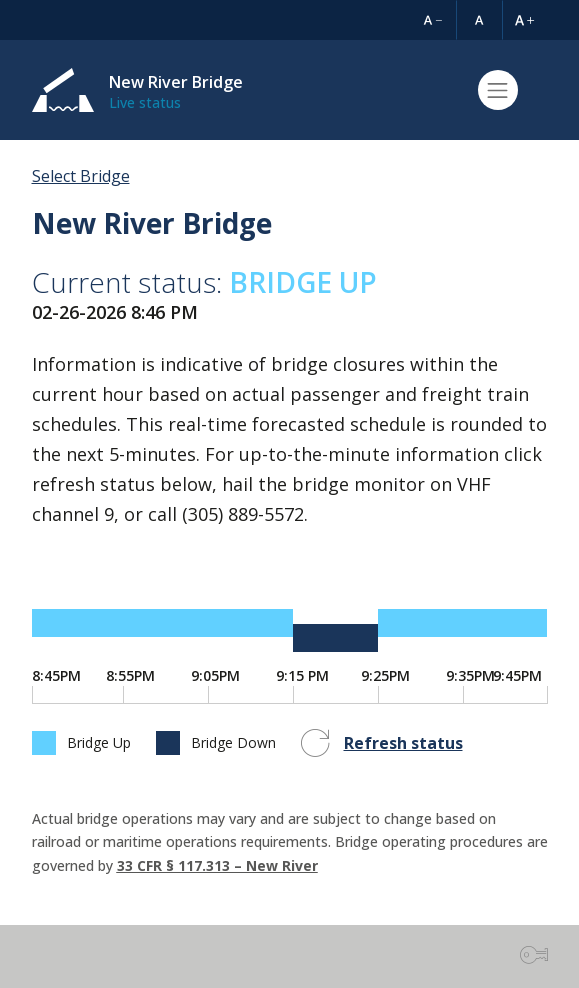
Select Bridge (81, 176)
